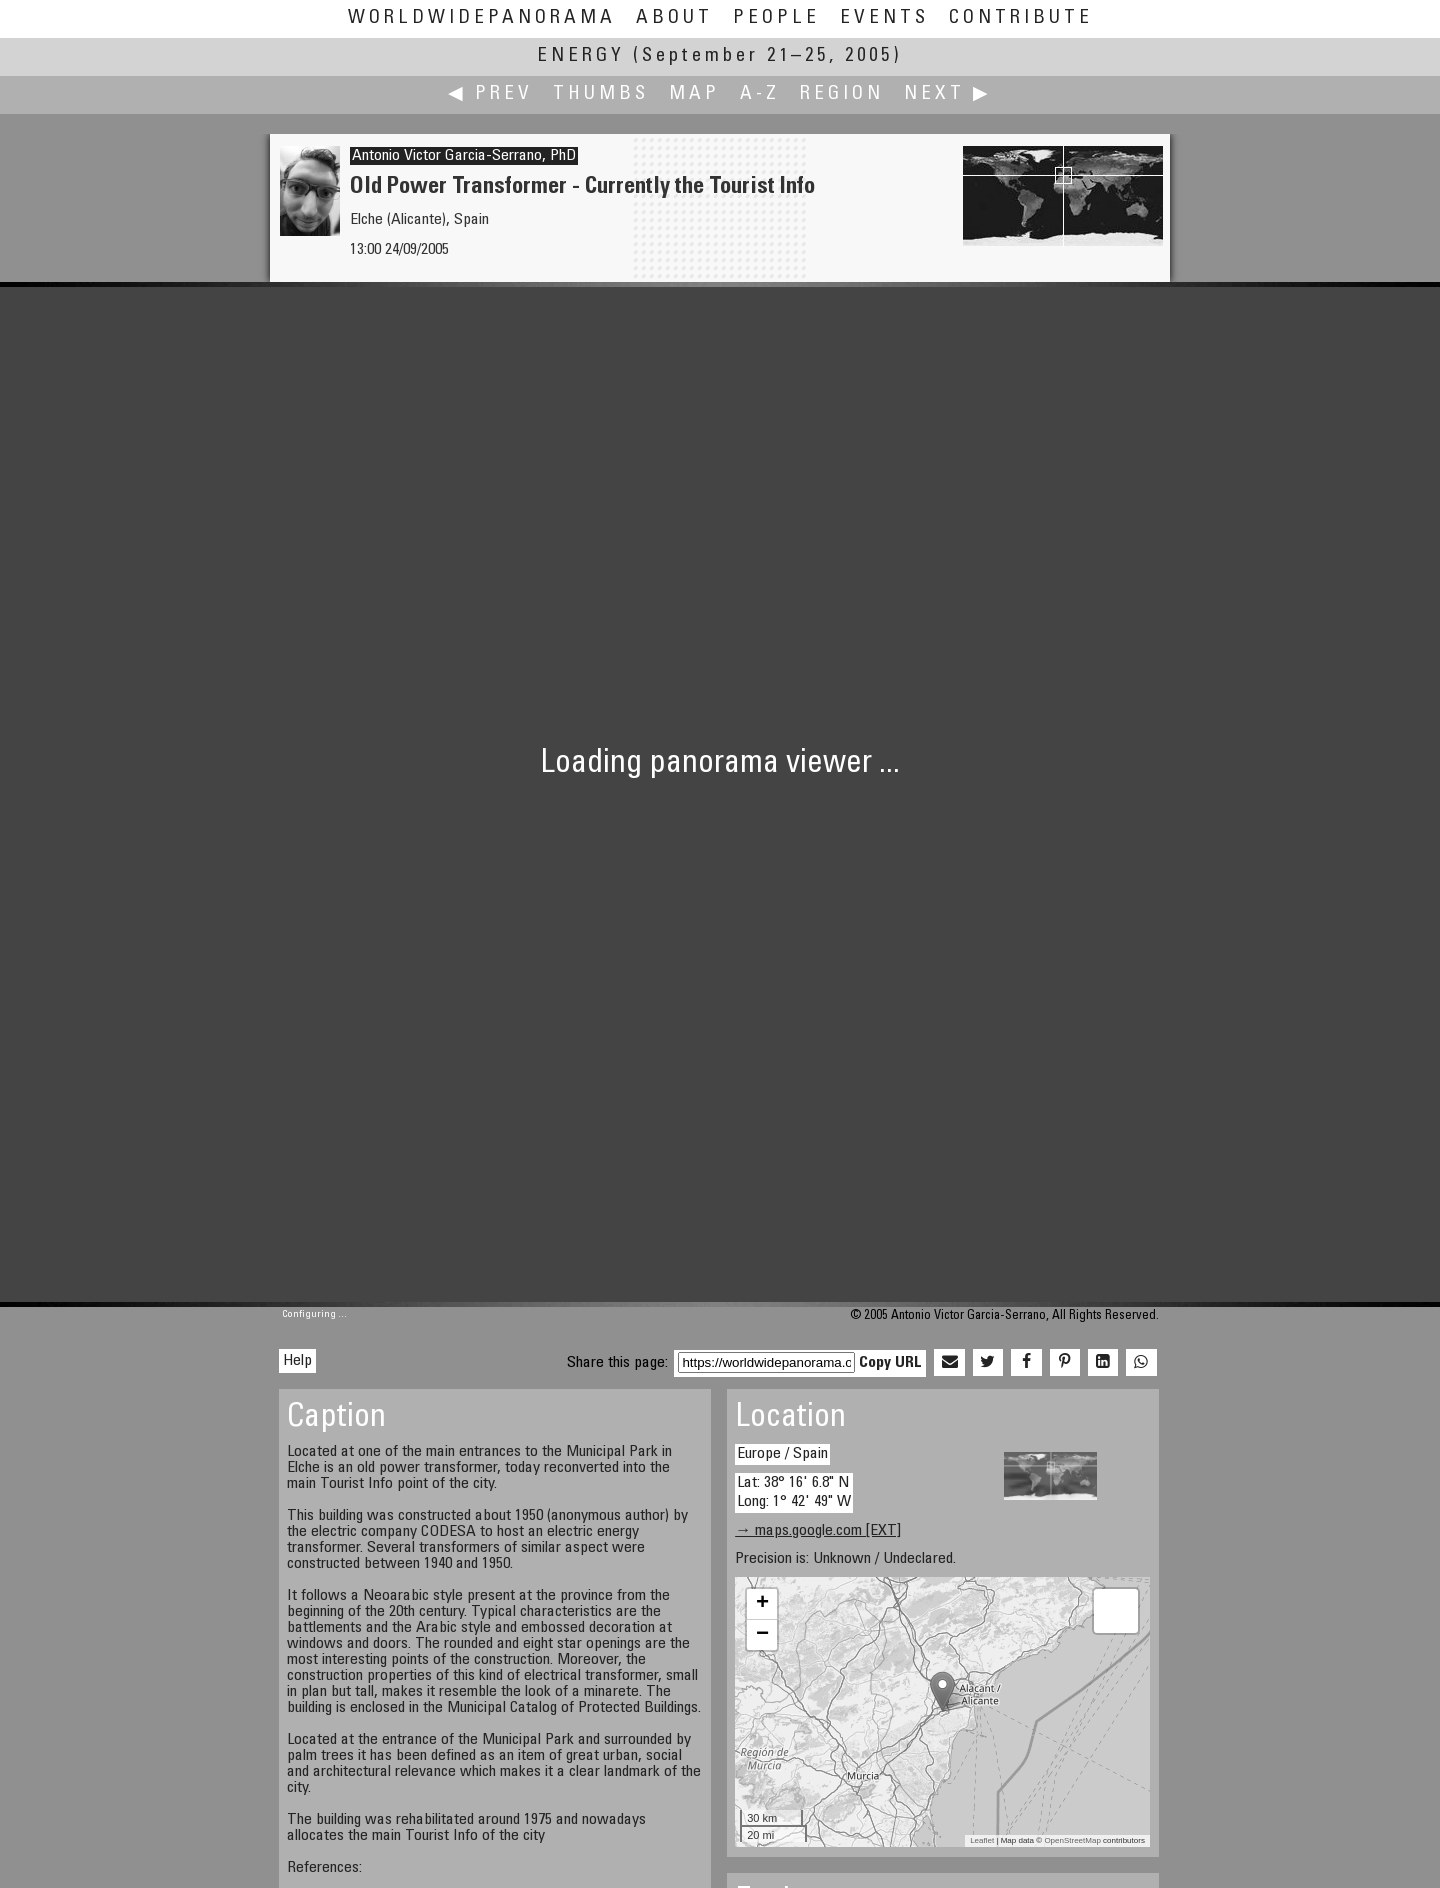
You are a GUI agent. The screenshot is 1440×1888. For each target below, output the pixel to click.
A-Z (760, 94)
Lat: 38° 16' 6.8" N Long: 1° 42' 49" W (794, 1492)
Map (694, 94)
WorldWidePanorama (482, 18)
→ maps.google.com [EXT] (818, 1531)
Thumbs (601, 94)
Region (842, 94)
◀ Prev (490, 94)
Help (297, 1361)
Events (884, 18)
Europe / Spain (782, 1454)
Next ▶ (948, 94)
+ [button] (762, 1604)
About (674, 18)
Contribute (1021, 18)
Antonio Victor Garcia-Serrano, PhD (464, 156)
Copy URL (890, 1363)
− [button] (762, 1635)
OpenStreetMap (1072, 1840)
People (776, 18)
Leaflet (982, 1840)
